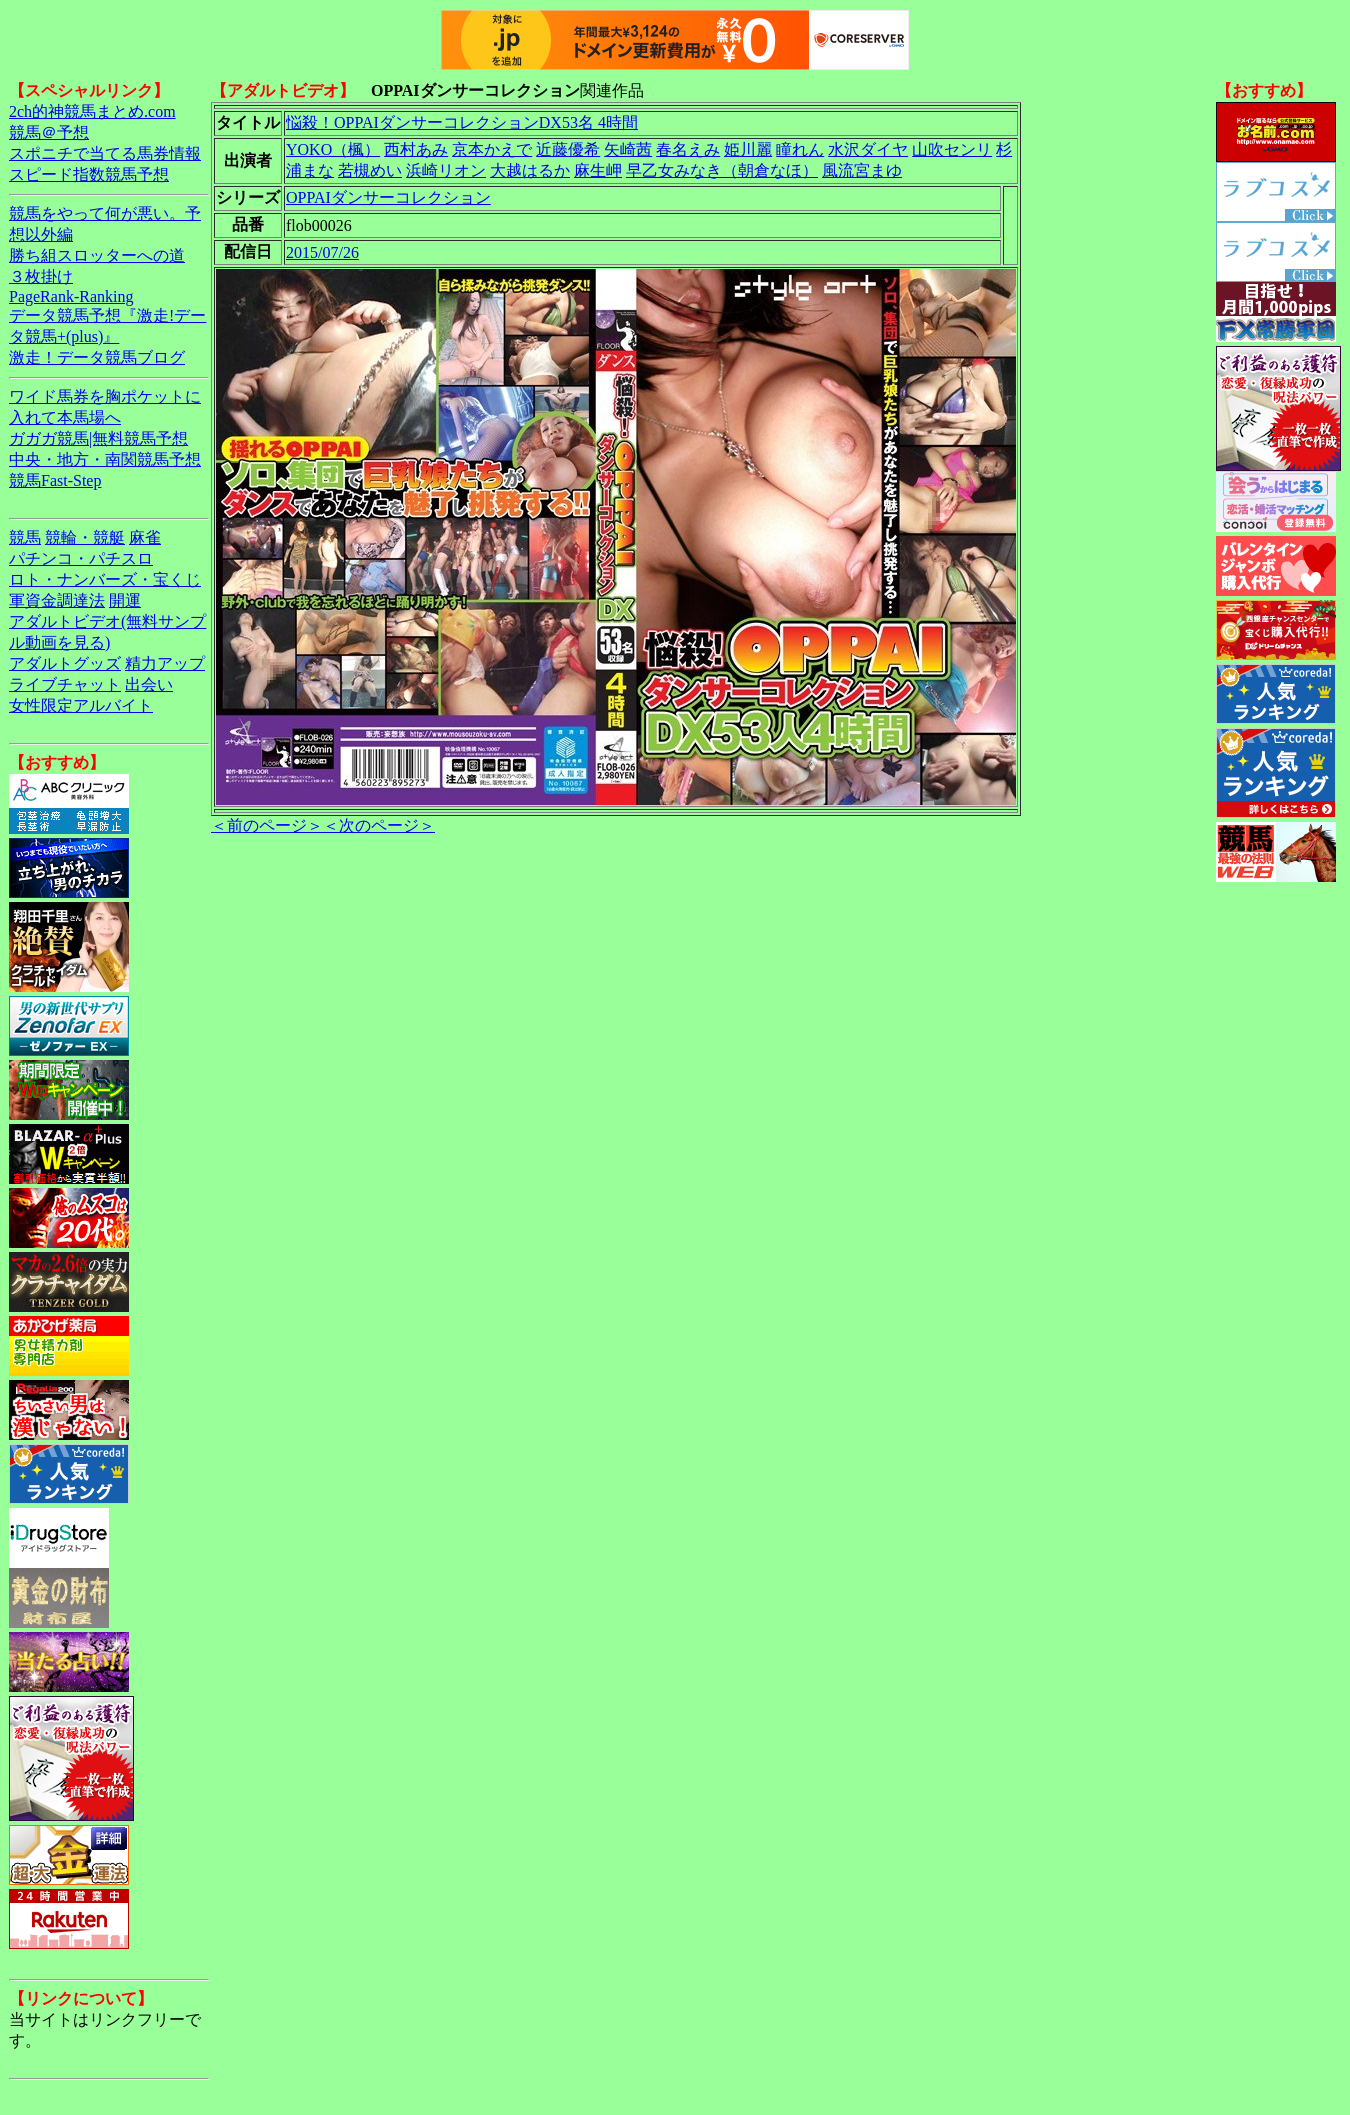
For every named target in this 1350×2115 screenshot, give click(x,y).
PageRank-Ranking (71, 296)
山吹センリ (952, 149)
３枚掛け (41, 276)
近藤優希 (568, 149)
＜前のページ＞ (267, 825)
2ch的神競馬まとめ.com (92, 111)
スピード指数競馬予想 (89, 174)
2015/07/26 (322, 252)
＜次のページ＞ (379, 825)
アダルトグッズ (65, 663)
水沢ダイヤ (868, 149)
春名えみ (688, 149)
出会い (149, 684)
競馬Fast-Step (55, 480)
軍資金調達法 (57, 600)
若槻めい (370, 170)
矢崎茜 (628, 149)
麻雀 (145, 537)
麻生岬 (598, 170)
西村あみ (416, 149)
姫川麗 (748, 149)
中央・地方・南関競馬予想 (105, 459)
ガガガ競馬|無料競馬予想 (98, 438)
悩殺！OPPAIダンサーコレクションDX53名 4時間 (462, 122)
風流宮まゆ (862, 170)
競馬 (25, 537)
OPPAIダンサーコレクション (388, 197)
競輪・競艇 (85, 537)
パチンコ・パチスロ (81, 558)
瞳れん (800, 149)
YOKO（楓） (333, 149)
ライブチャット (65, 684)
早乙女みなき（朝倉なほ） (722, 170)
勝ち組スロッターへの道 (97, 255)
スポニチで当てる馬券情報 (105, 153)
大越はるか (530, 170)
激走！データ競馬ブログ (97, 357)
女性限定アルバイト (81, 705)
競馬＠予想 (49, 132)
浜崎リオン (446, 170)
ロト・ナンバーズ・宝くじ (105, 579)
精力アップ (165, 663)
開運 (125, 600)
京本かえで (492, 149)
